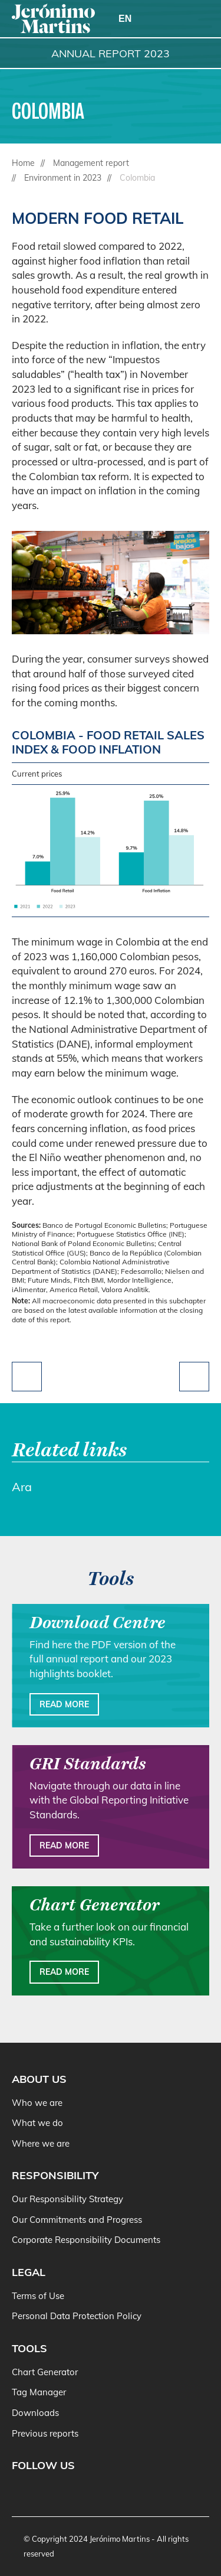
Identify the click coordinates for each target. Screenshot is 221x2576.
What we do (37, 2122)
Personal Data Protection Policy (76, 2315)
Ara (22, 1486)
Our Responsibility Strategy (67, 2199)
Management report (91, 163)
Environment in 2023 (62, 177)
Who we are (37, 2102)
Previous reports (45, 2433)
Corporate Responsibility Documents (86, 2239)
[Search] (169, 19)
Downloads (35, 2412)
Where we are (41, 2143)
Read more (64, 1704)
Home (23, 163)
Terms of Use (38, 2295)
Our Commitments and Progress (77, 2219)
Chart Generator (45, 2372)
